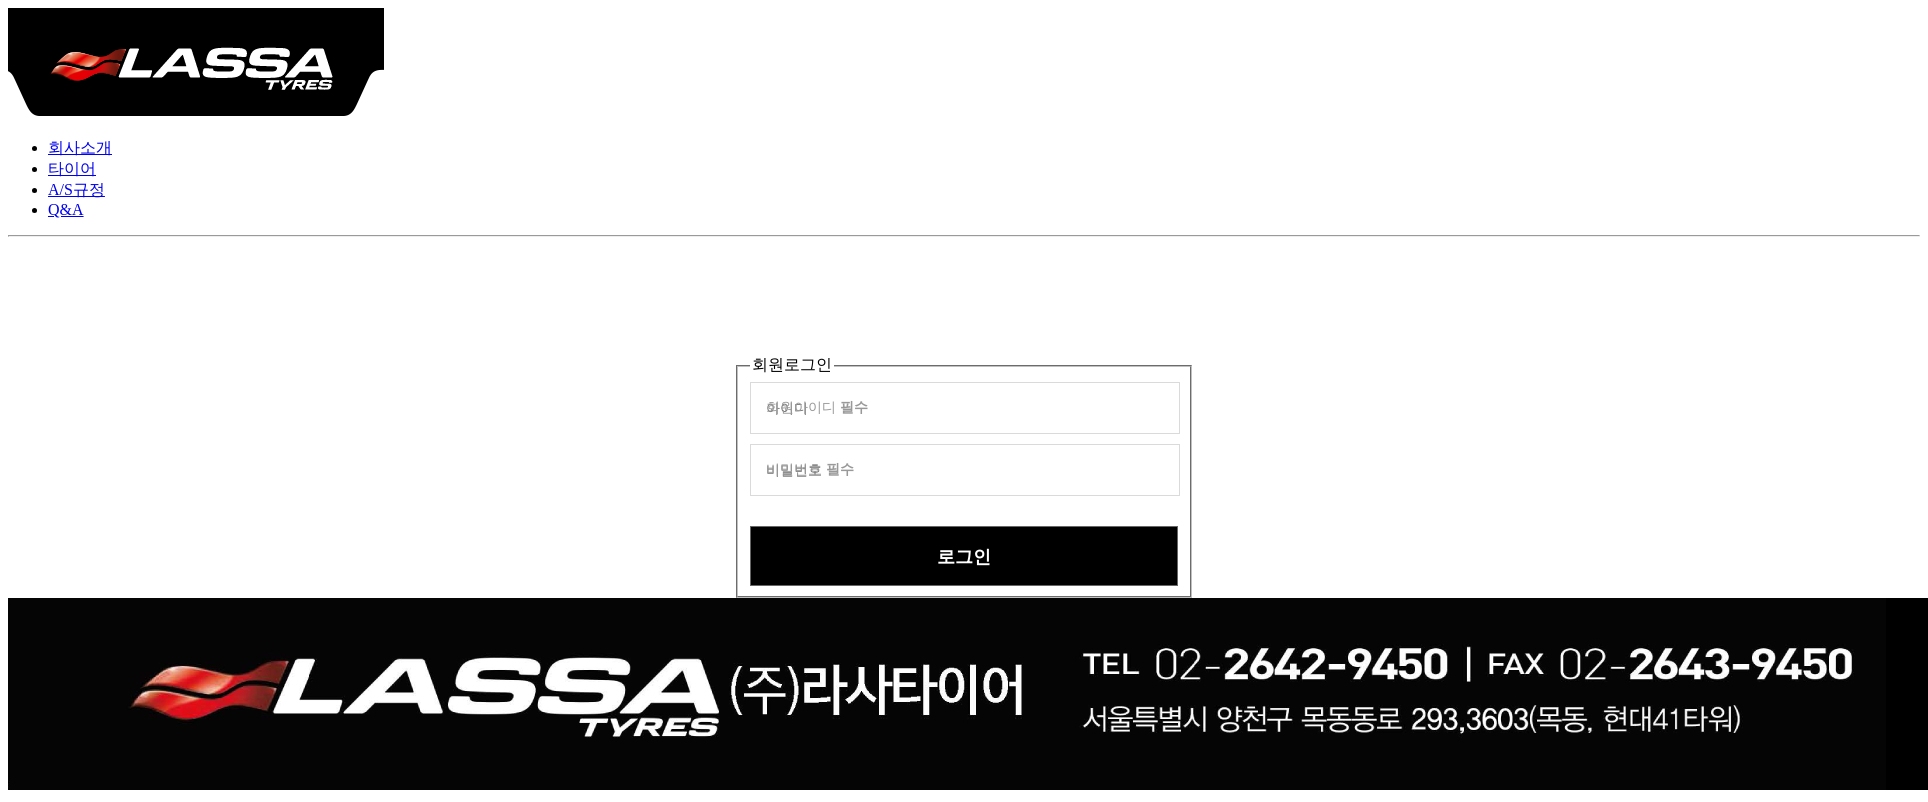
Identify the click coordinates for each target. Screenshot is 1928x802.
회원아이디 (817, 407)
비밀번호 (810, 469)
